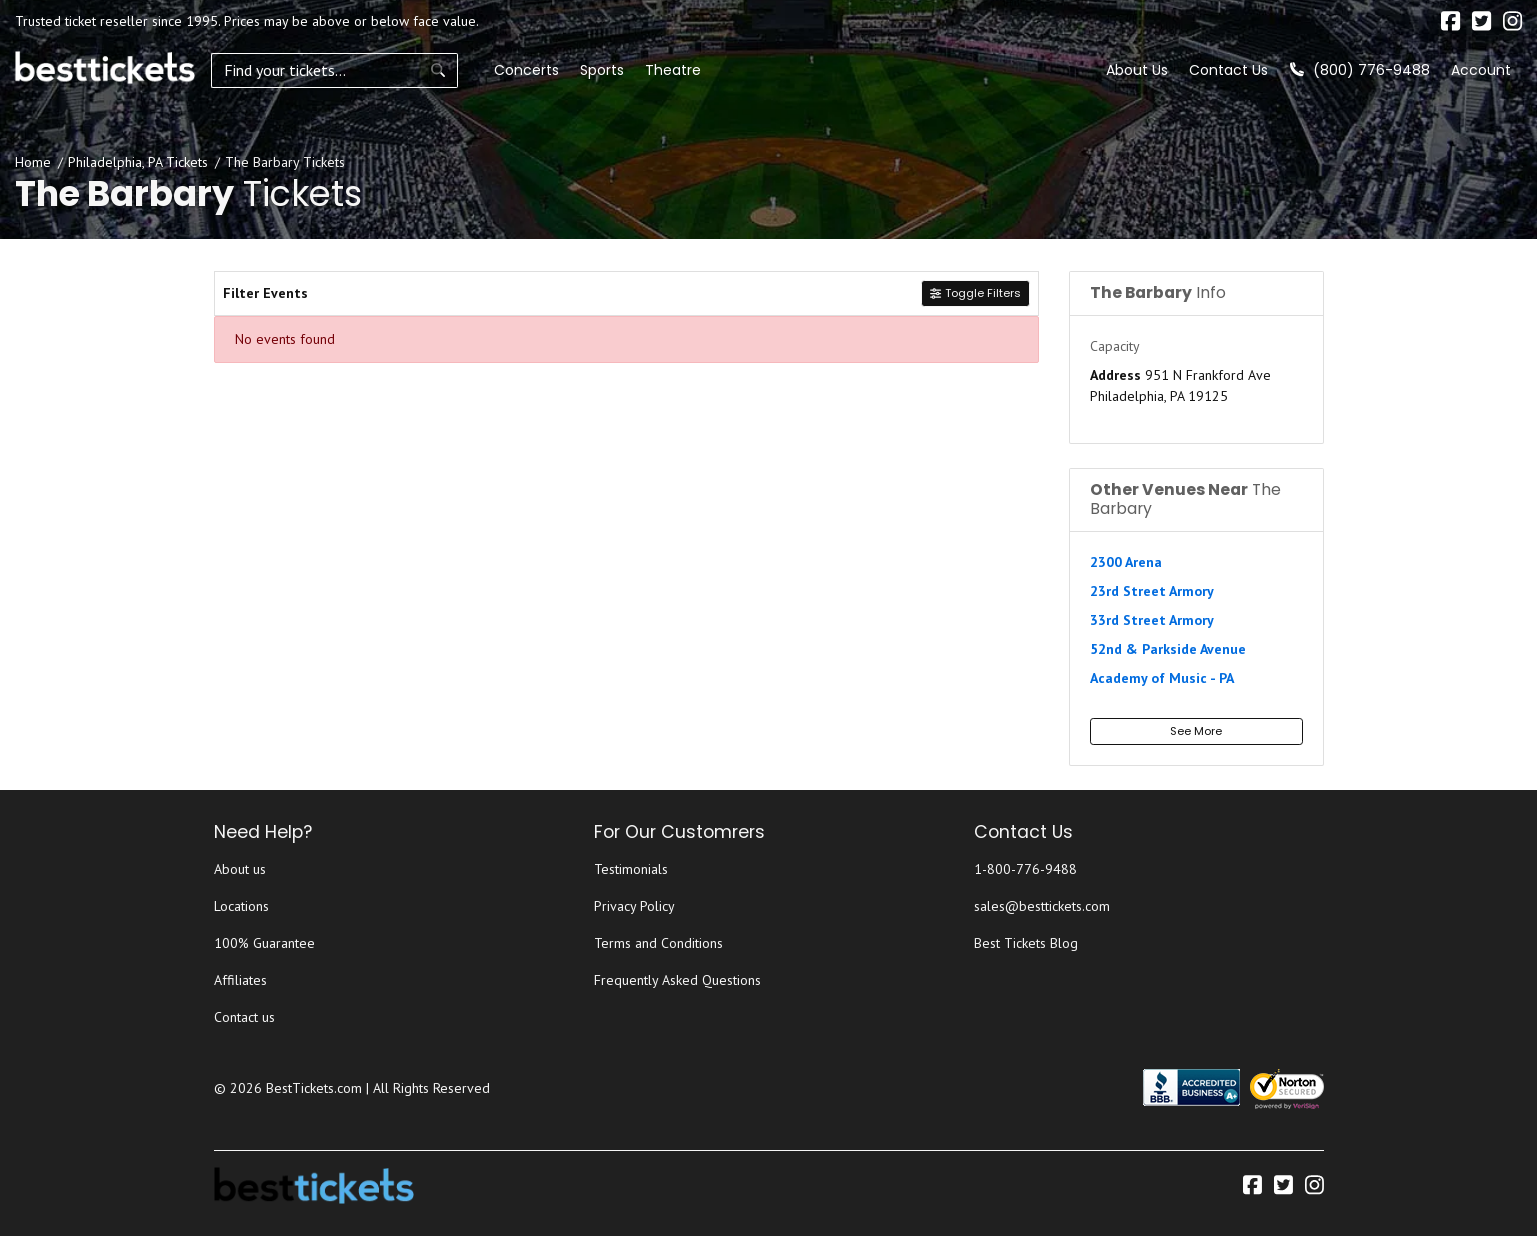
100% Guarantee (264, 943)
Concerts (462, 70)
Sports (538, 70)
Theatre (609, 70)
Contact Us (1228, 70)
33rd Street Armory (1152, 620)
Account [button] (1481, 70)
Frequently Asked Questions (677, 980)
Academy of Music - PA (1162, 678)
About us (240, 869)
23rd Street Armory (1152, 591)
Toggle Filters (975, 293)
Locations (241, 906)
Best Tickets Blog (1026, 943)
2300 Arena (1126, 562)
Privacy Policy (634, 906)
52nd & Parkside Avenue (1168, 649)
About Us (1137, 70)
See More (1196, 731)
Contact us (244, 1017)
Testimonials (631, 869)
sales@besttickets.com (1042, 906)
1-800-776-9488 (1025, 869)
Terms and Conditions (658, 943)
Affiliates (240, 980)
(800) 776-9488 (1360, 70)
